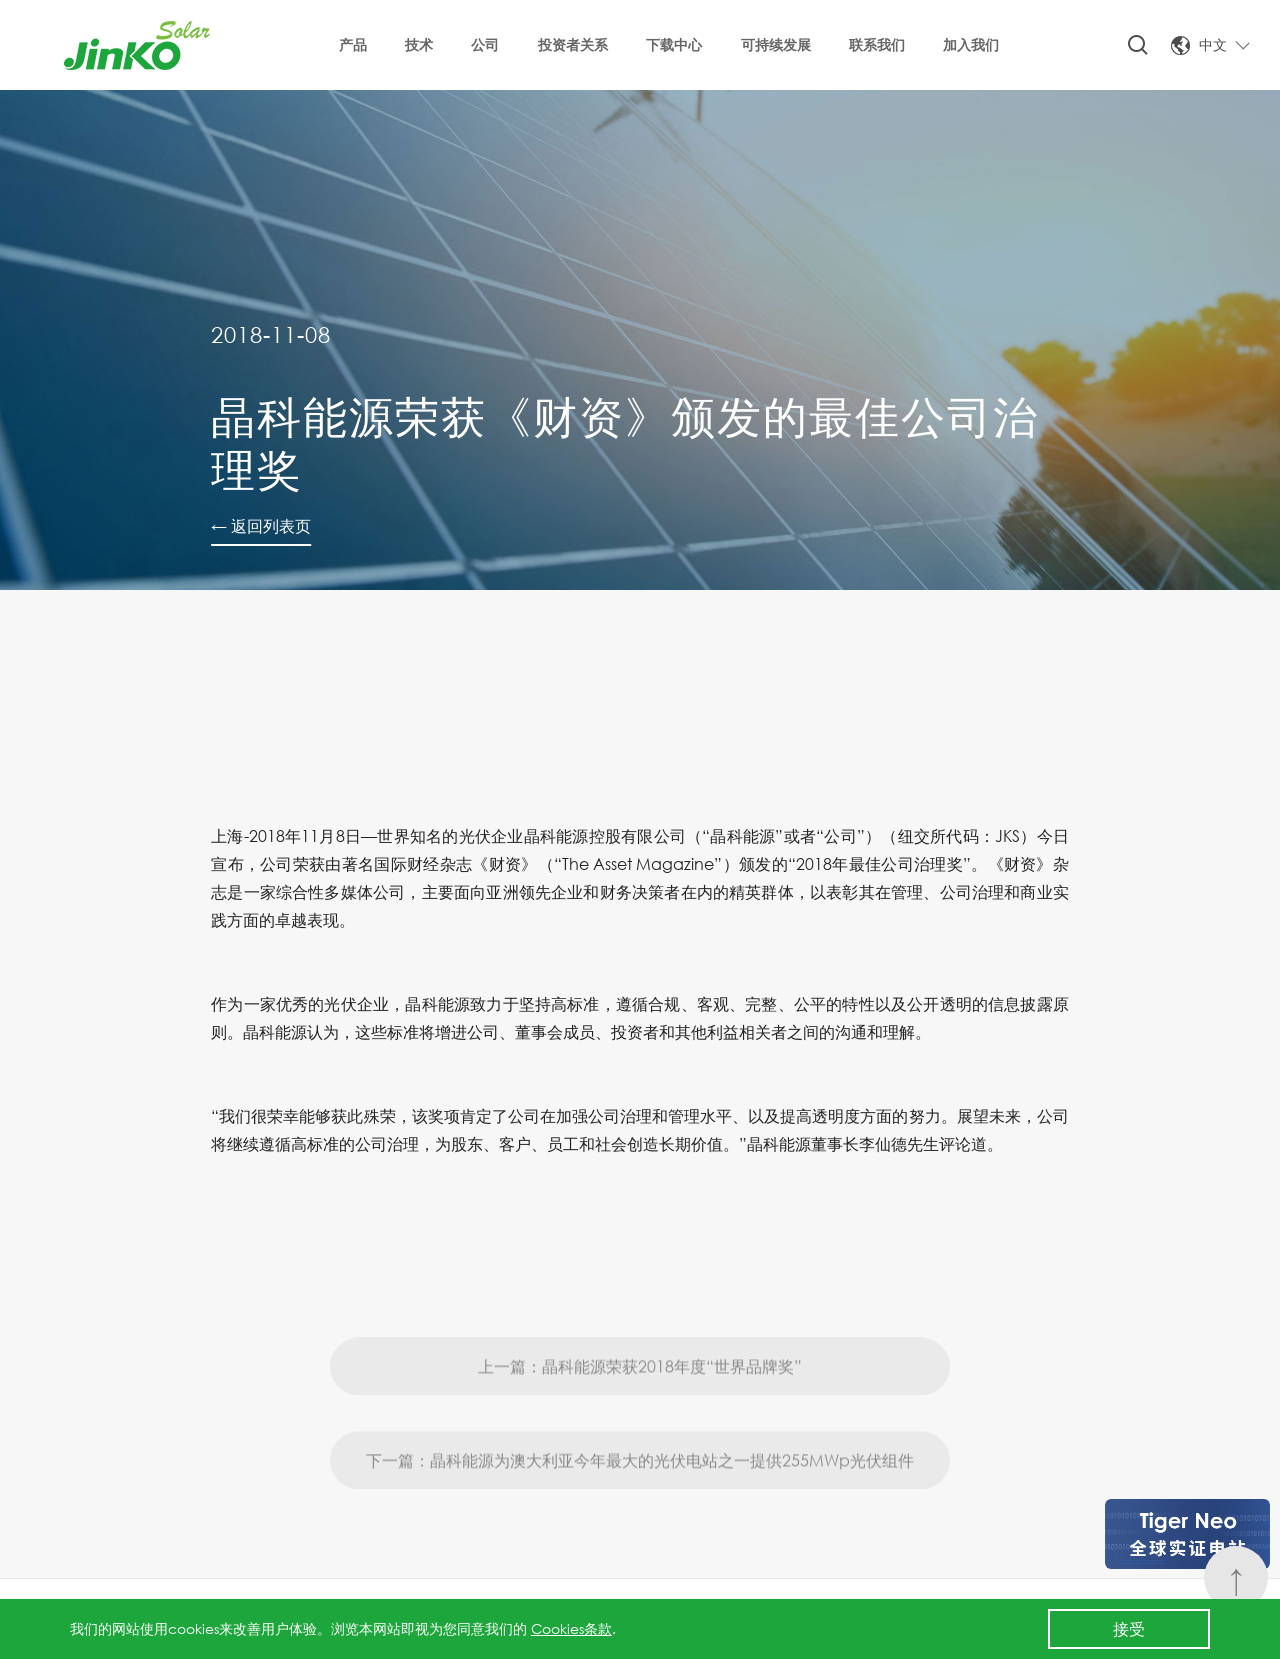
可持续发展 (776, 44)
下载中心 (674, 44)
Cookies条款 (571, 1628)
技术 (419, 44)
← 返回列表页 (261, 525)
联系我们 (877, 44)
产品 (353, 44)
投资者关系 (573, 44)
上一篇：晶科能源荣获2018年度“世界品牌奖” (640, 1414)
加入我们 (971, 44)
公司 (485, 44)
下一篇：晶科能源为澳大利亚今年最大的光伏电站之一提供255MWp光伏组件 (640, 1508)
